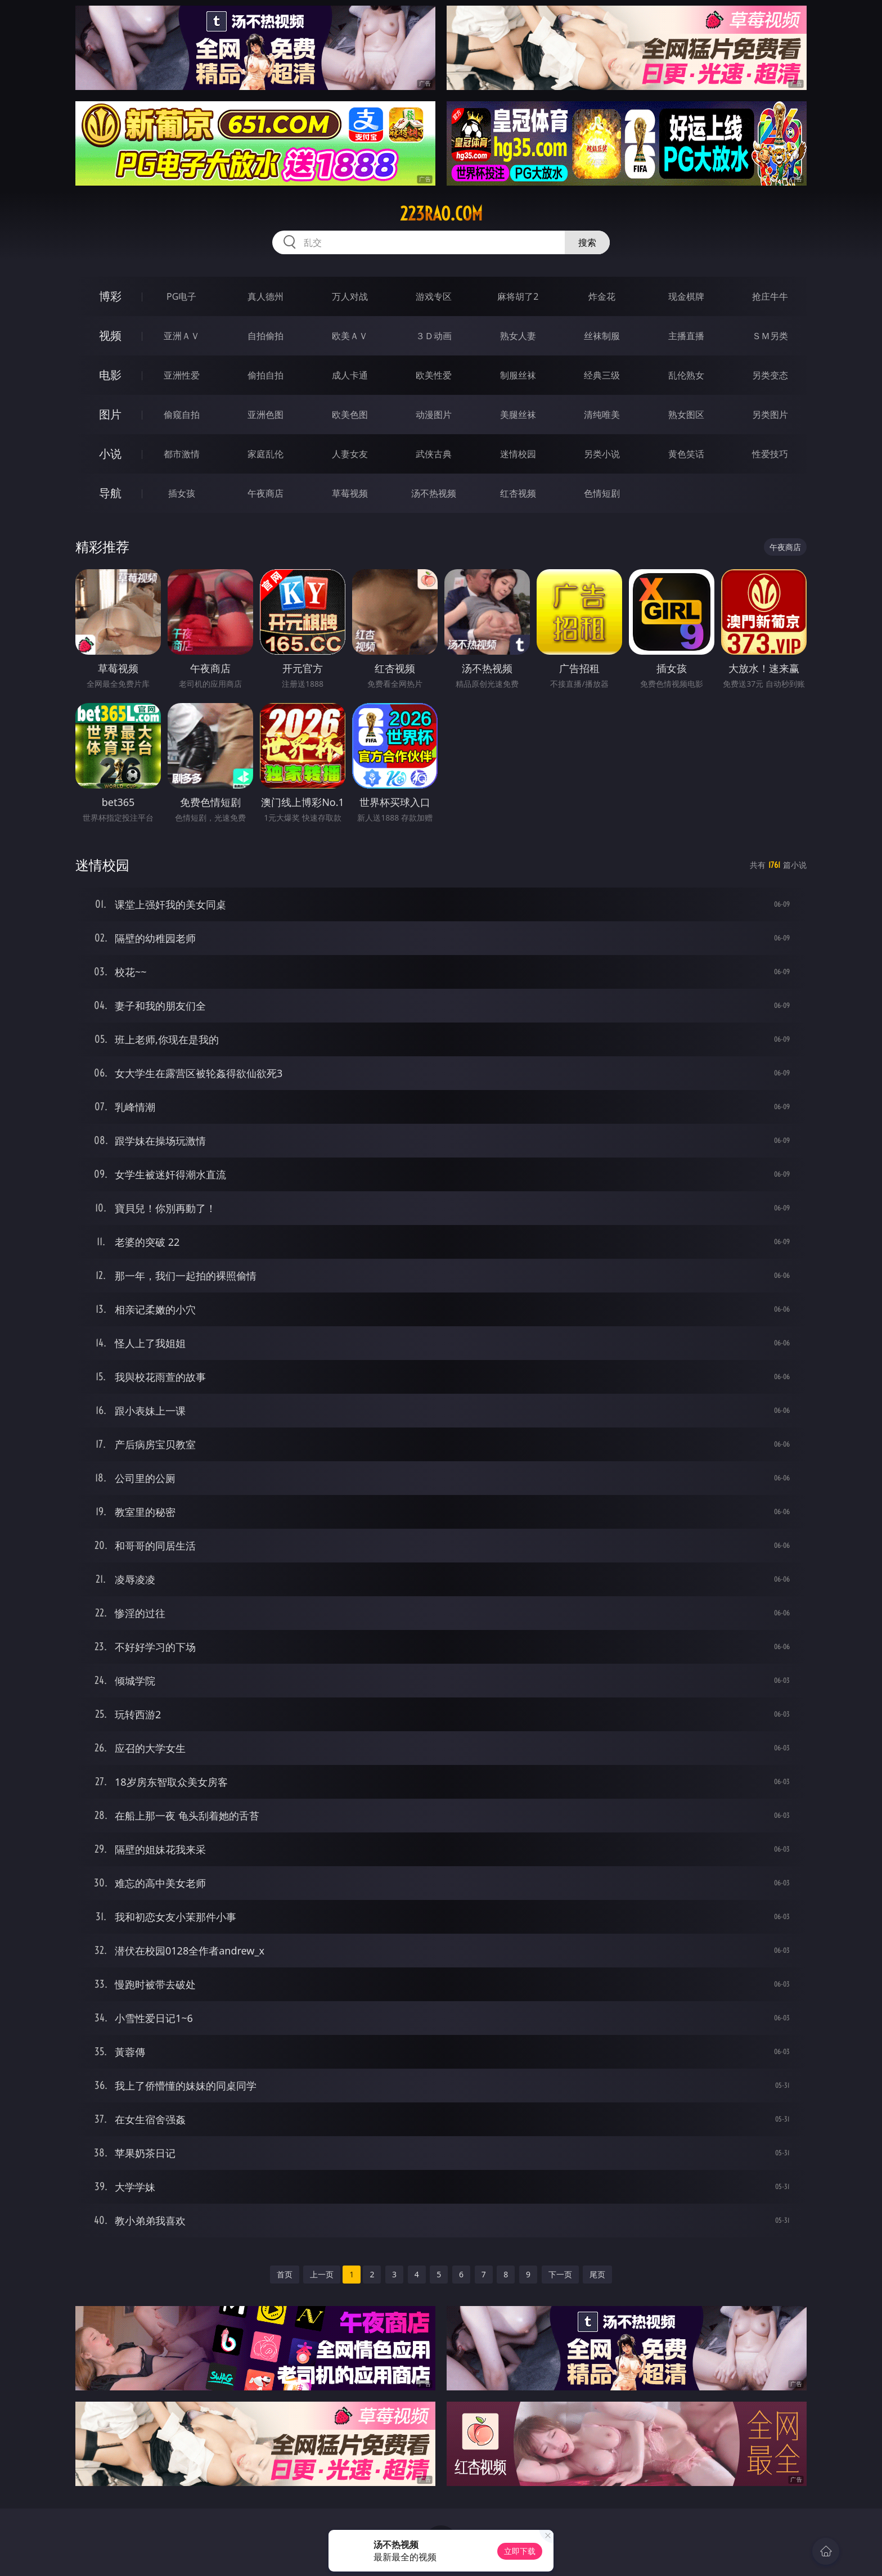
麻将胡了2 (517, 296)
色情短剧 (602, 493)
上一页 (322, 2274)
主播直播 (686, 336)
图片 (110, 414)
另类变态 (770, 375)
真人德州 (266, 296)
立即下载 (520, 2551)
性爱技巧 (770, 454)
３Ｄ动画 (434, 336)
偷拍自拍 (266, 375)
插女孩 (181, 493)
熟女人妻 (518, 336)
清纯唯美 (602, 414)
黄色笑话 (686, 454)
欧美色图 (350, 414)
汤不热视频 (433, 493)
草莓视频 (350, 493)
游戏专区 (434, 296)
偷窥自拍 (182, 414)
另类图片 (770, 414)
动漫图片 (434, 414)
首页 (284, 2274)
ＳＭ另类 (770, 336)
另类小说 (602, 454)
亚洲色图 (266, 414)
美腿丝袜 (518, 414)
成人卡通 (350, 375)
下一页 (560, 2274)
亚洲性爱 (182, 375)
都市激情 (182, 454)
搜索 (587, 242)
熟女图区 (686, 414)
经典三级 (602, 375)
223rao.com (441, 213)
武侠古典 (434, 454)
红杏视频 (518, 493)
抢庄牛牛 (770, 296)
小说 (110, 453)
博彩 (110, 296)
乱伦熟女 (686, 375)
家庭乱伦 (266, 454)
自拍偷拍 (266, 336)
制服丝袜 (518, 375)
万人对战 (350, 296)
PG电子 (181, 296)
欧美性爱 (434, 375)
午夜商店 (266, 493)
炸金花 (601, 296)
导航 (110, 493)
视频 (110, 335)
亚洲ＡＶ (182, 336)
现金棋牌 (686, 296)
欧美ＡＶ (350, 336)
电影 (110, 374)
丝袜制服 (602, 336)
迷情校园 (518, 454)
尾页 (597, 2274)
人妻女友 (350, 454)
